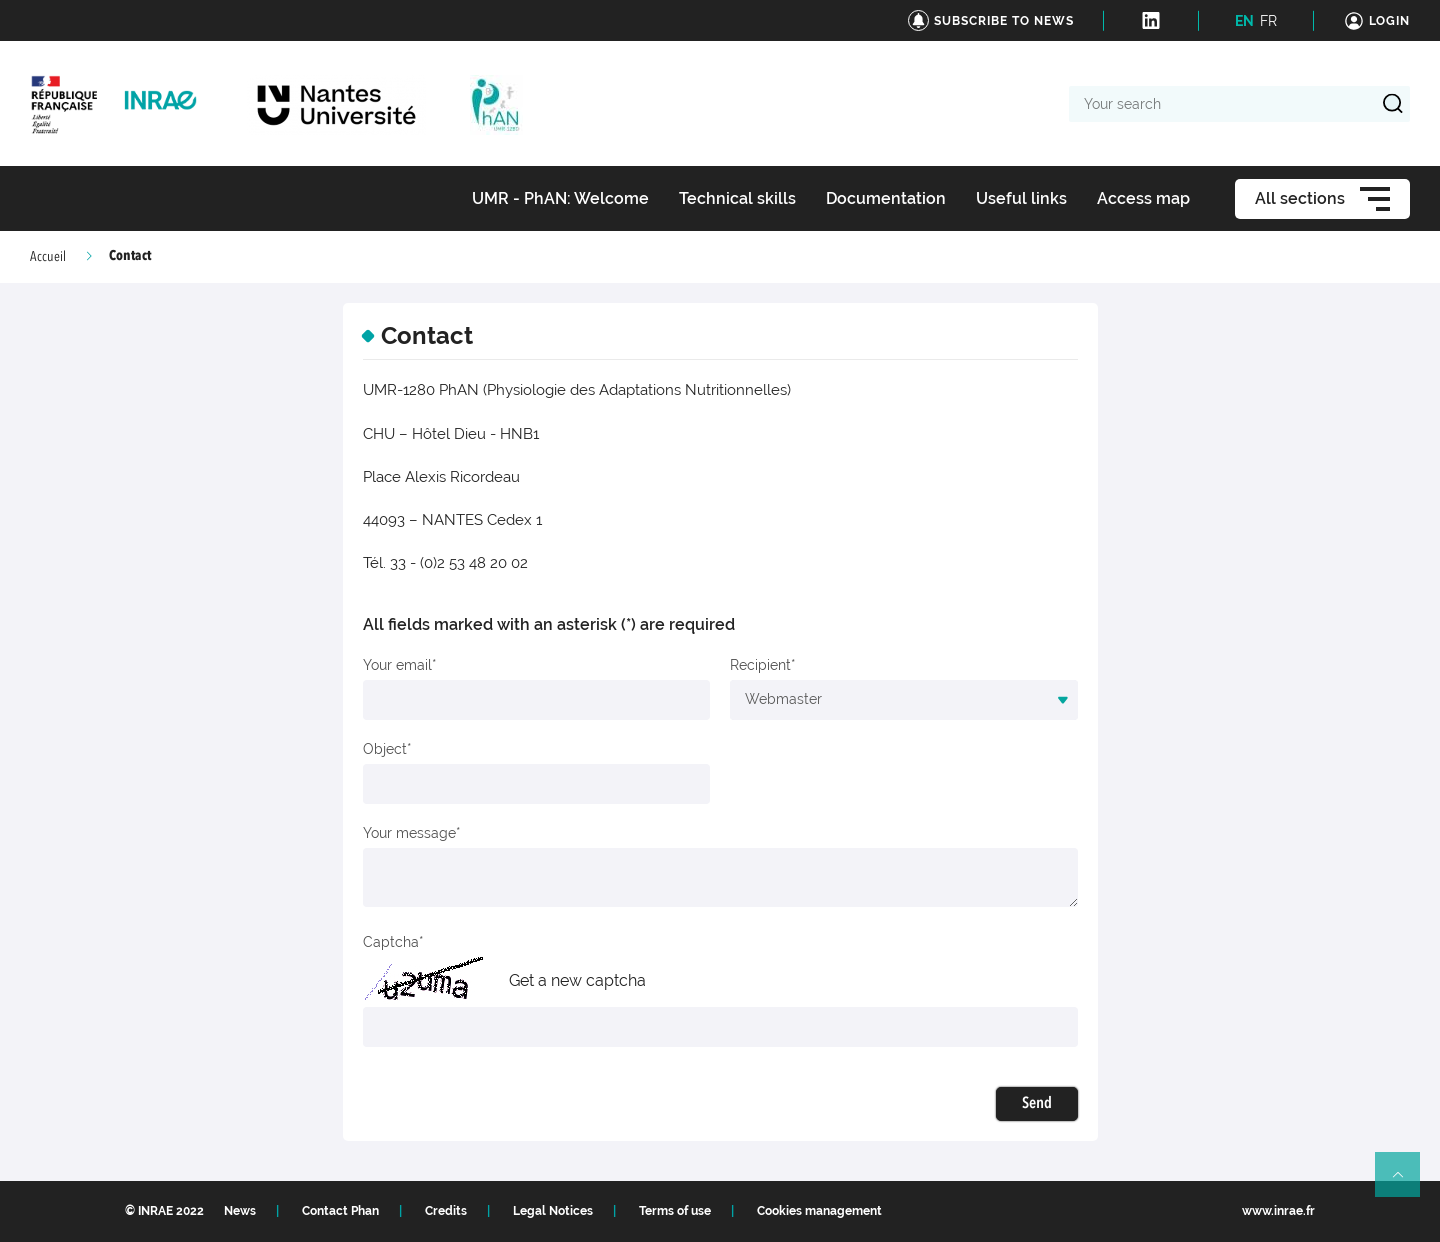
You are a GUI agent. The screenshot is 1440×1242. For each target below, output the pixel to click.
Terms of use (675, 1211)
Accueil (48, 257)
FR (1268, 21)
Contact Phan (340, 1211)
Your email (397, 665)
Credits (446, 1211)
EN (1244, 21)
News (240, 1211)
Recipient (760, 665)
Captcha (391, 942)
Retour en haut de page (1406, 1183)
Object (385, 749)
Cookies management (819, 1211)
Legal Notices (553, 1211)
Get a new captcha (577, 980)
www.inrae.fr (1278, 1211)
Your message (409, 833)
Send (1037, 1104)
